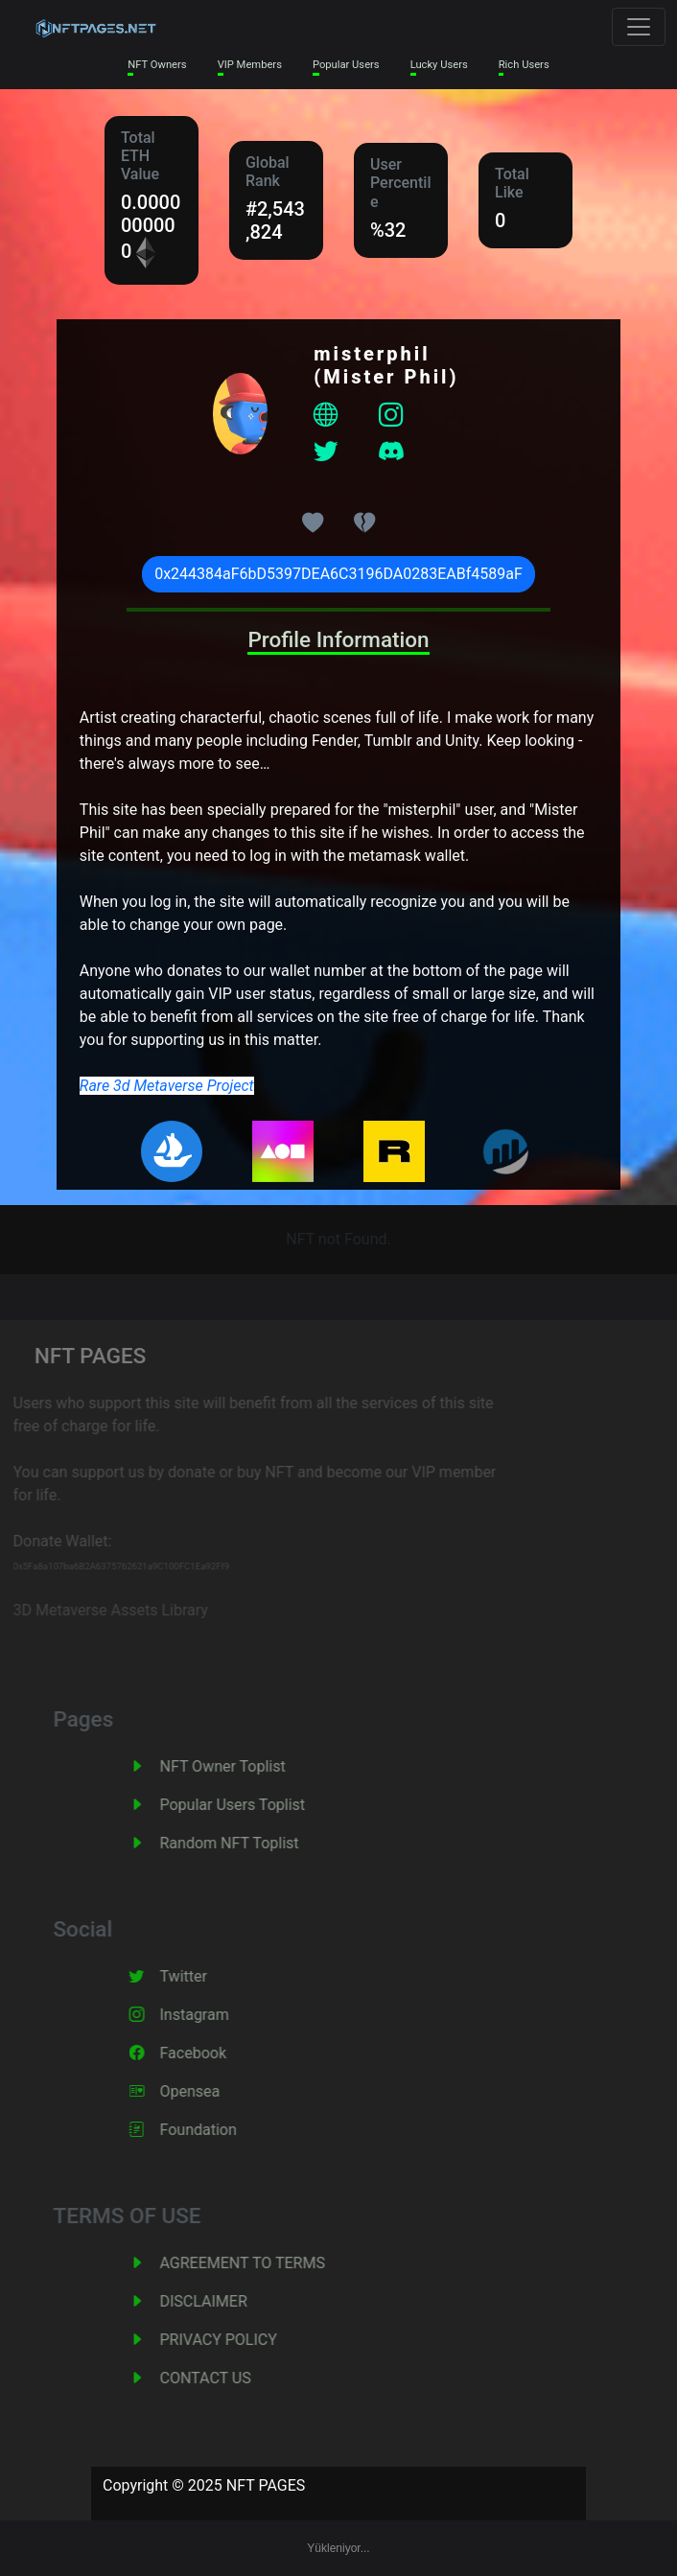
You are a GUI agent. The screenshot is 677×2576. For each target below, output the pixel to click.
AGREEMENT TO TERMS (260, 2263)
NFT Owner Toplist (241, 1766)
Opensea (208, 2091)
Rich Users (524, 64)
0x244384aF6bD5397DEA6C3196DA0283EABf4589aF (338, 574)
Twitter (201, 1976)
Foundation (216, 2130)
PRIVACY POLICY (236, 2340)
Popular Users (346, 64)
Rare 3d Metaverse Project (167, 1086)
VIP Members (250, 64)
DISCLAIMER (222, 2301)
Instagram (212, 2015)
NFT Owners (157, 64)
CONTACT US (223, 2378)
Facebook (211, 2053)
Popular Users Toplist (251, 1805)
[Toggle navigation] (638, 27)
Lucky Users (439, 64)
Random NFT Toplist (247, 1843)
